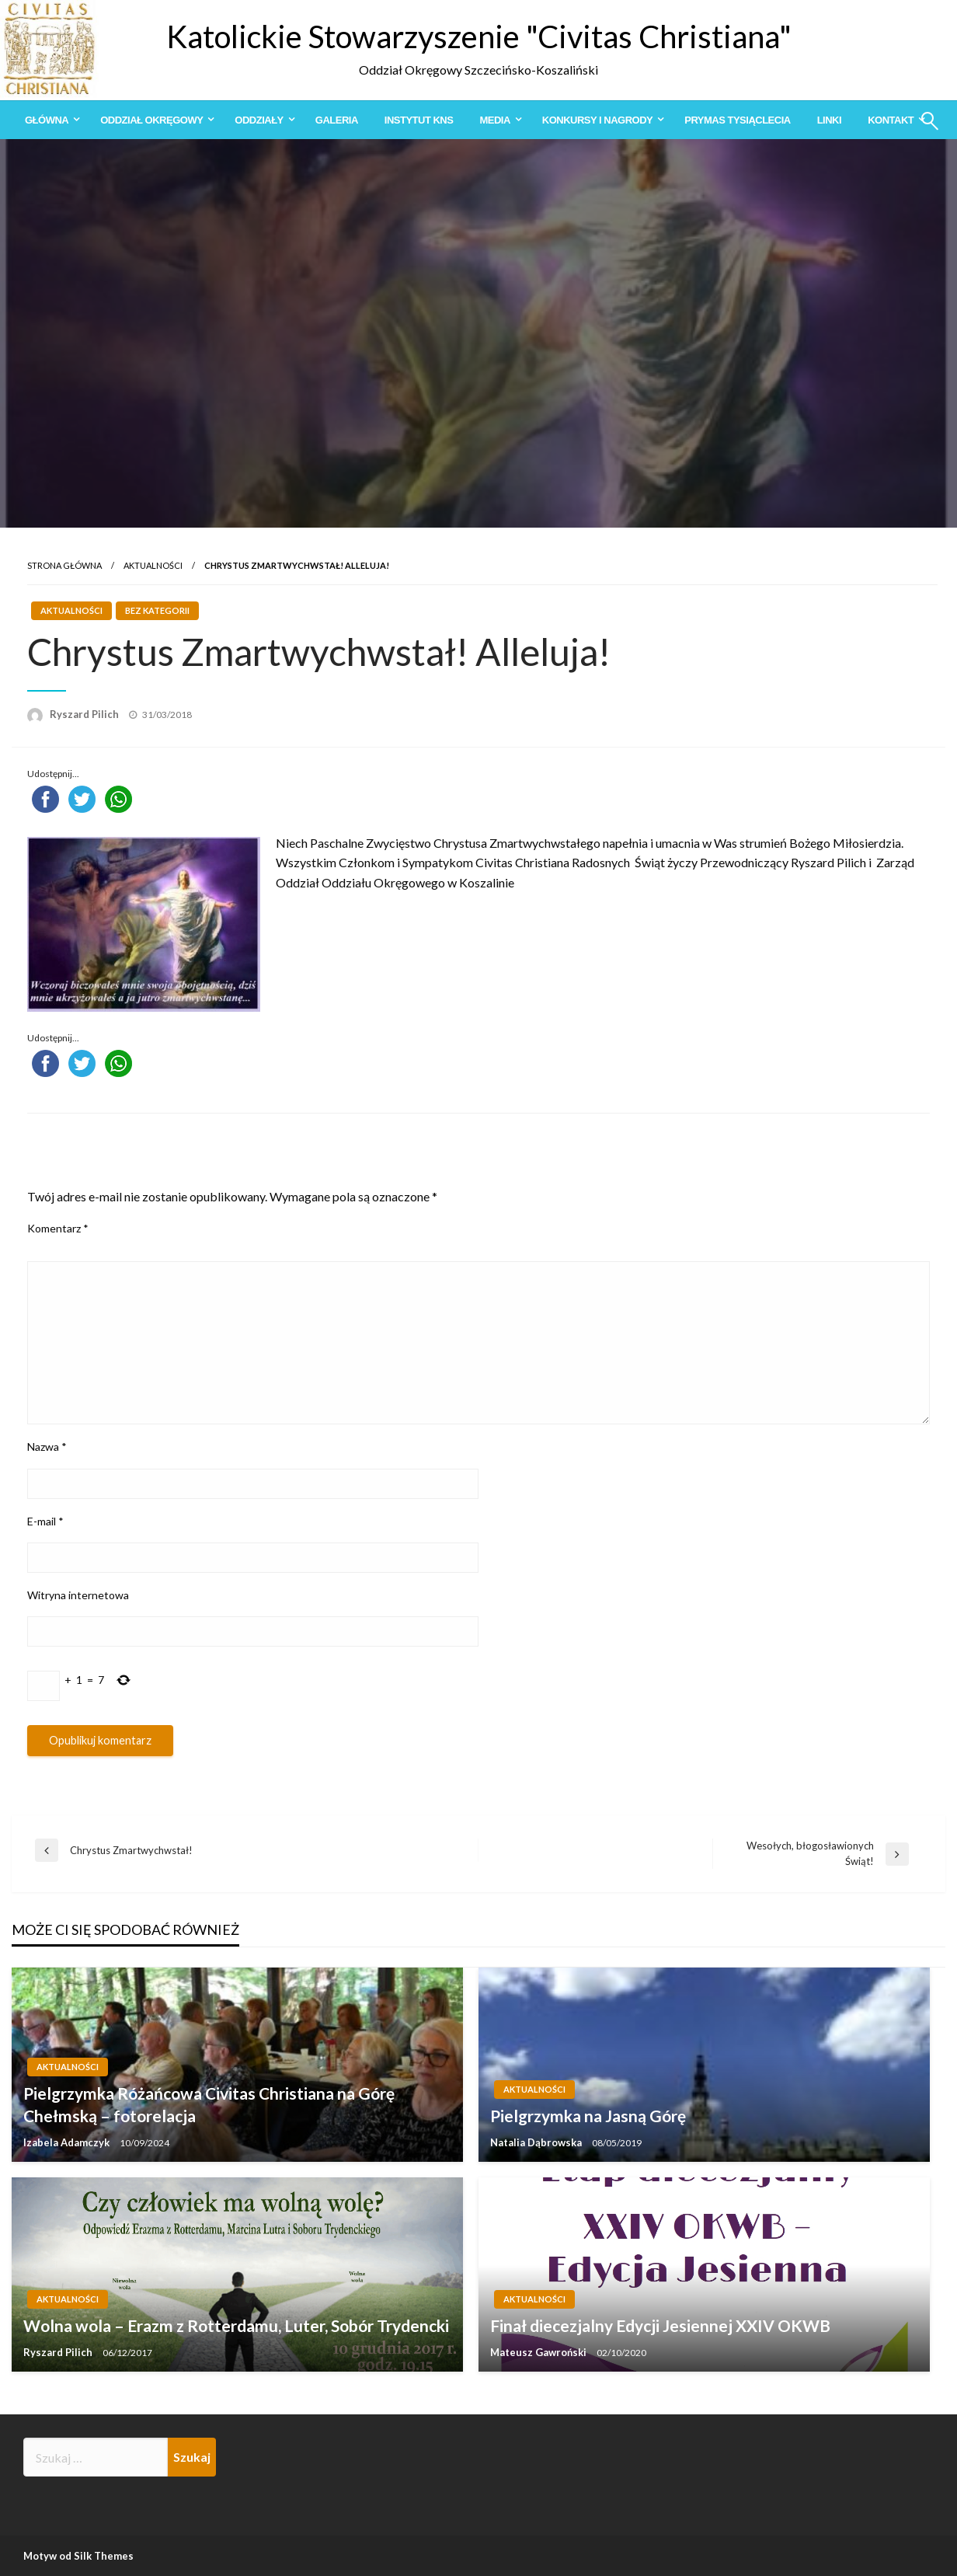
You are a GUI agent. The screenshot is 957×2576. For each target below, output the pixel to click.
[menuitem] (49, 120)
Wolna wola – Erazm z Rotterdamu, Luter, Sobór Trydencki (236, 2325)
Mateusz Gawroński (539, 2352)
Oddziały (259, 120)
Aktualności (153, 565)
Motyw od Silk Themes (78, 2556)
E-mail (45, 1521)
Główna (46, 120)
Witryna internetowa (78, 1595)
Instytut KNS (419, 120)
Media (494, 120)
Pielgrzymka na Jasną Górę (588, 2115)
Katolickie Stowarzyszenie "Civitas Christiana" (479, 36)
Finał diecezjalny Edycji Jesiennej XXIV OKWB (660, 2325)
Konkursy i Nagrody (597, 120)
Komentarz (58, 1228)
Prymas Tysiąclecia (737, 120)
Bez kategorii (157, 610)
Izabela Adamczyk (67, 2142)
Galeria (336, 120)
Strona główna (64, 565)
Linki (829, 120)
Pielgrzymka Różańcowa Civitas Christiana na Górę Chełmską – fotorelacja (209, 2104)
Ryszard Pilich (85, 714)
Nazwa (47, 1446)
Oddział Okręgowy (151, 120)
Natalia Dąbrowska (537, 2142)
